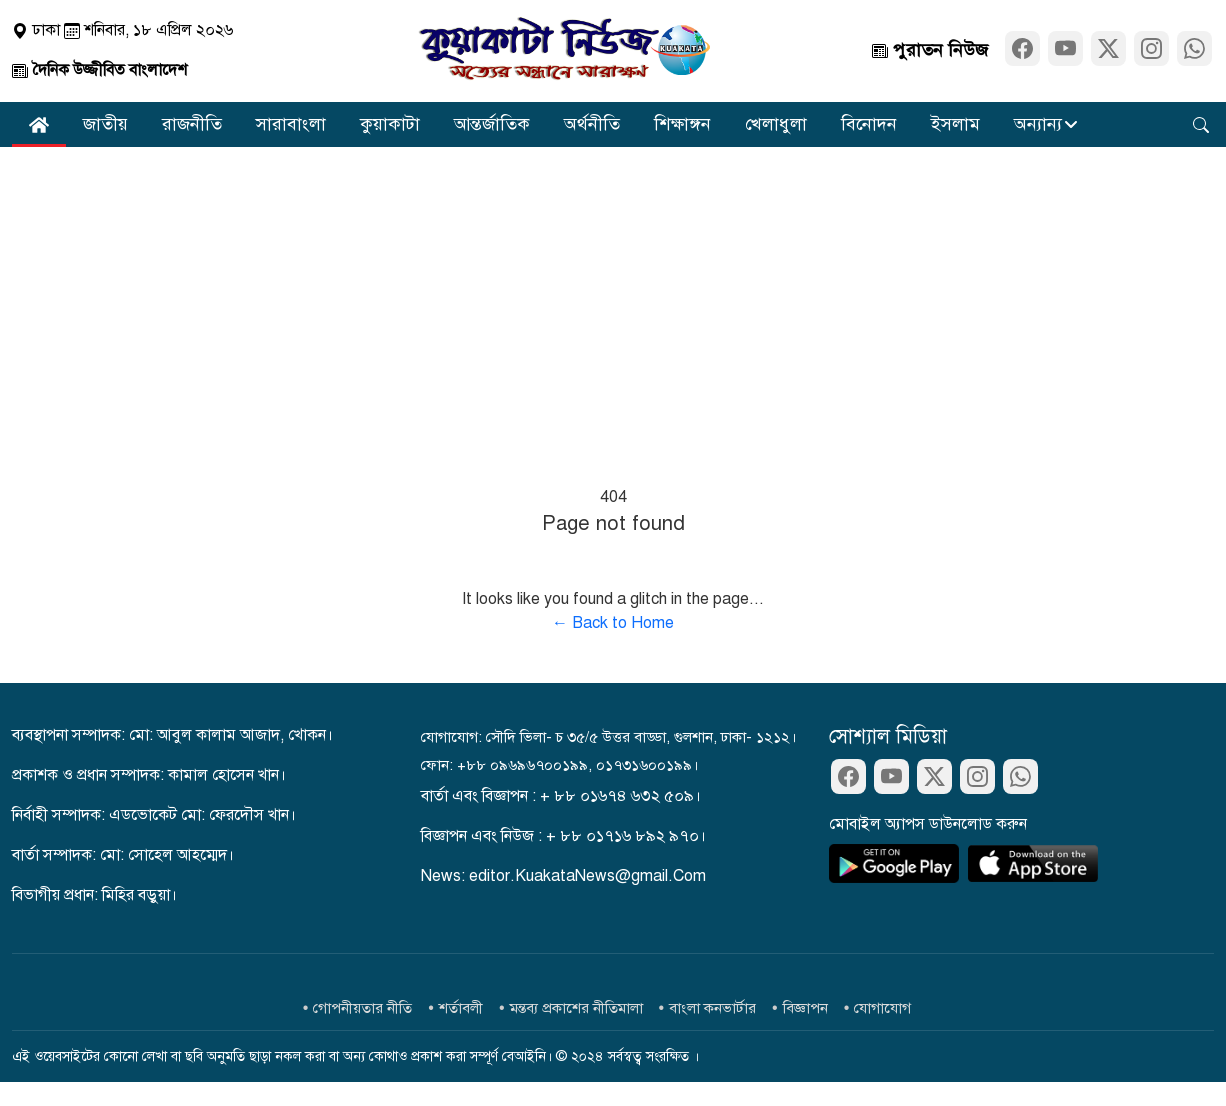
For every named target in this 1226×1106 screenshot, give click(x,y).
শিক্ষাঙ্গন (682, 124)
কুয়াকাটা (390, 124)
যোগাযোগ (882, 1008)
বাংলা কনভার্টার (712, 1008)
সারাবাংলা (291, 124)
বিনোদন (869, 124)
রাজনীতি (192, 124)
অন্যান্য (1038, 124)
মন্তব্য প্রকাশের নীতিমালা (576, 1008)
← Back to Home (613, 623)
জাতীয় (105, 124)
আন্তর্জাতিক (492, 124)
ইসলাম (955, 124)
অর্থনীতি (592, 124)
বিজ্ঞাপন (805, 1008)
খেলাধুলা (776, 124)
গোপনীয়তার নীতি (362, 1008)
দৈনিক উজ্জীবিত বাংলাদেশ (99, 70)
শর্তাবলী (461, 1008)
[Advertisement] (613, 297)
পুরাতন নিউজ (930, 50)
